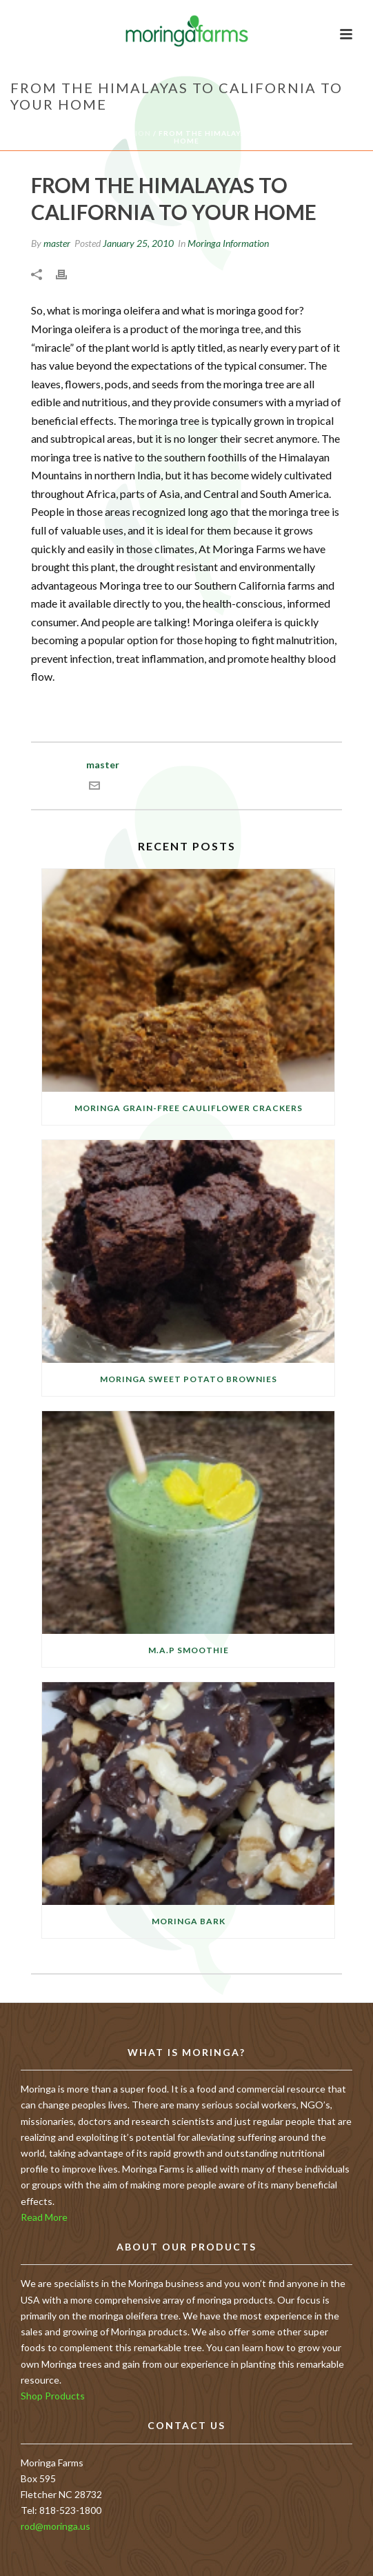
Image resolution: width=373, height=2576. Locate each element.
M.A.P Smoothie (188, 1650)
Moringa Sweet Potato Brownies (188, 1379)
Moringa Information (99, 133)
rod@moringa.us (55, 2526)
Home (27, 133)
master (56, 243)
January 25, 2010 (138, 243)
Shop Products (53, 2396)
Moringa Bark (188, 1921)
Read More (44, 2217)
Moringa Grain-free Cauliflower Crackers (188, 1108)
